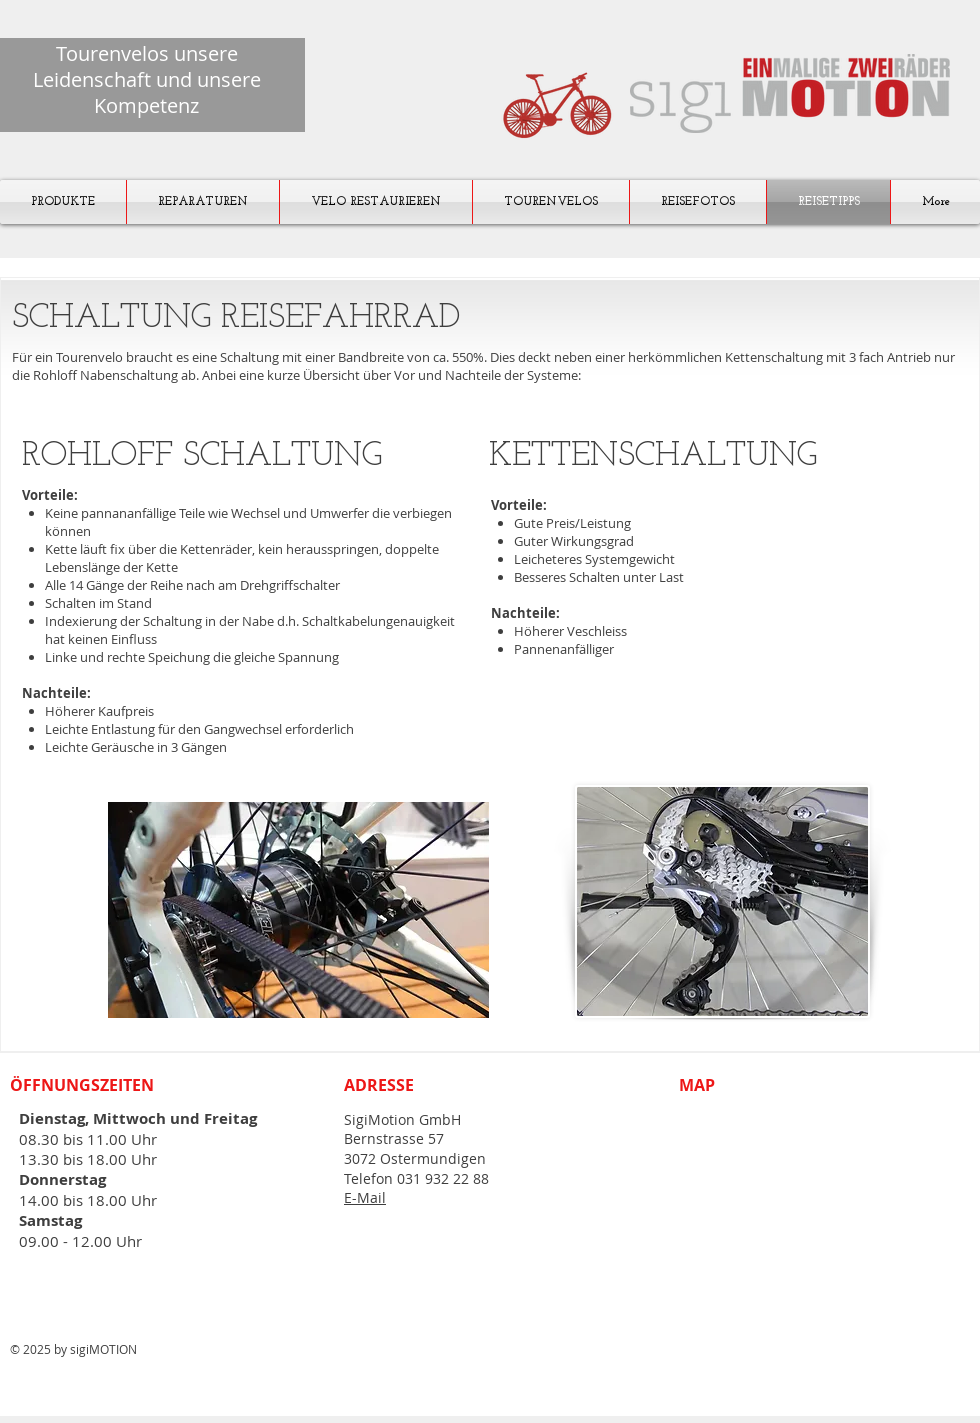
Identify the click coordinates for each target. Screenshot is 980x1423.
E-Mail (365, 1197)
